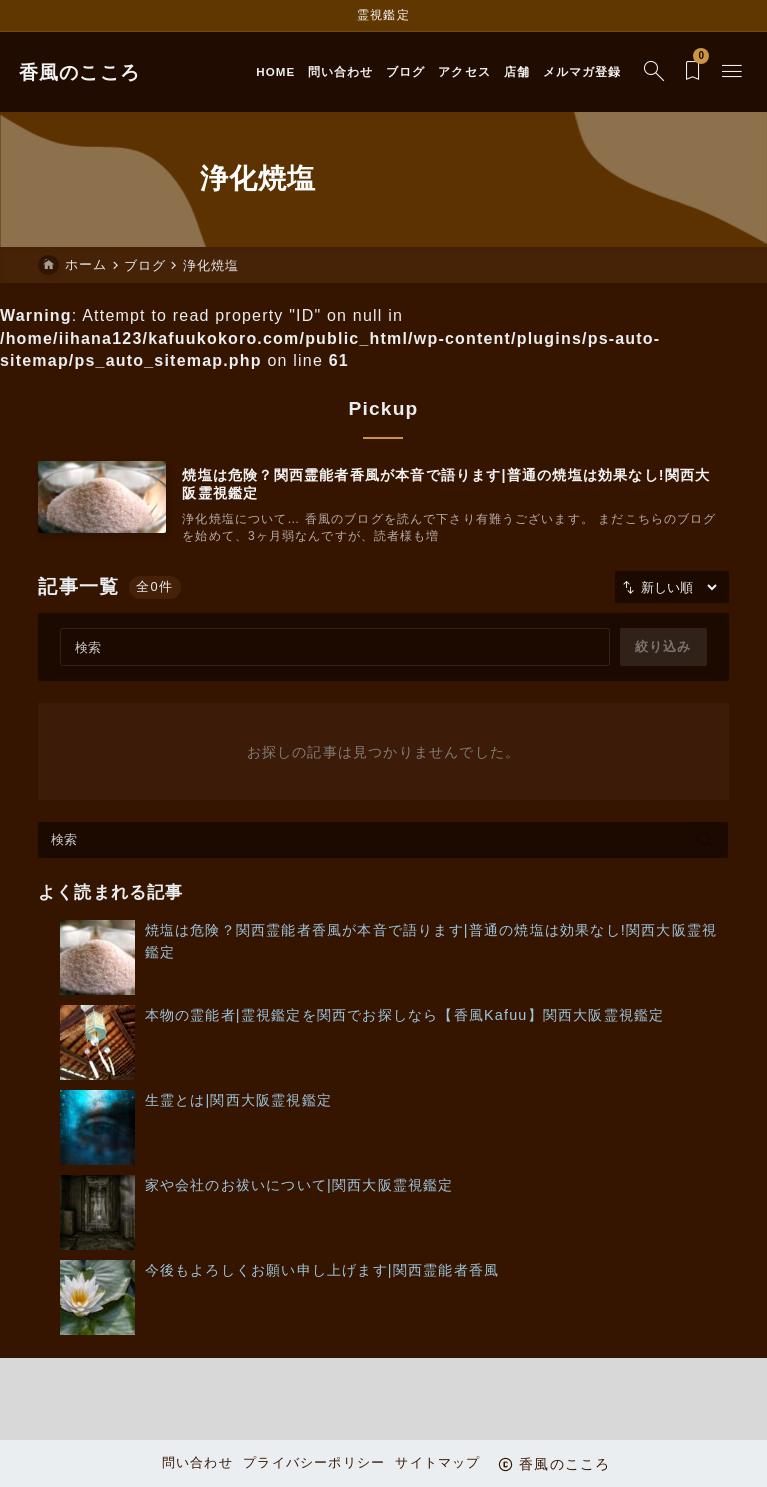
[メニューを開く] (713, 72)
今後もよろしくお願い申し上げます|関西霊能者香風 (322, 1273)
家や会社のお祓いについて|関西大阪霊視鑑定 (299, 1188)
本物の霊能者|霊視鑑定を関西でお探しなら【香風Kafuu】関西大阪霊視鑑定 (405, 1018)
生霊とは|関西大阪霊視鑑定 (238, 1103)
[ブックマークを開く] (674, 72)
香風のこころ (98, 72)
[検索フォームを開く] (635, 72)
